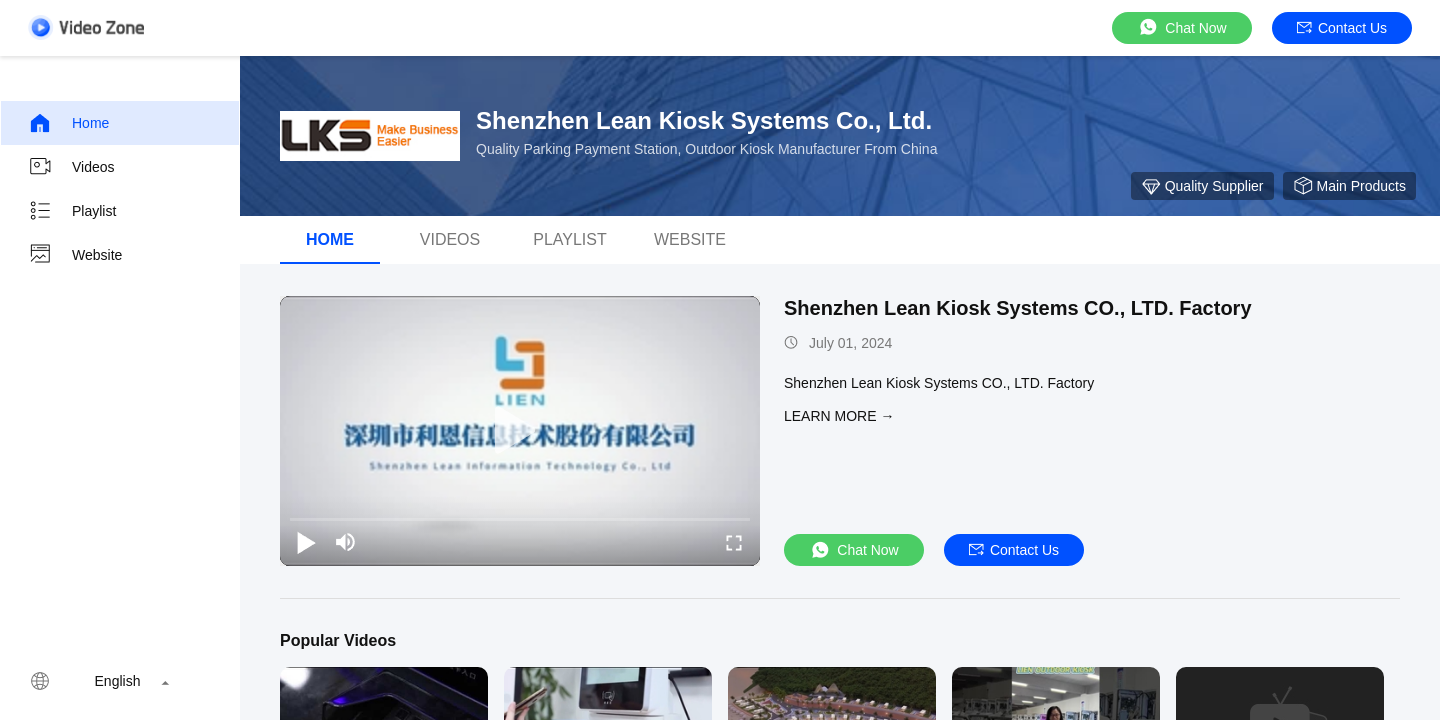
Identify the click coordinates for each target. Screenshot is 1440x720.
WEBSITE (690, 239)
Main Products (1349, 186)
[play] (520, 431)
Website (75, 255)
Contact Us (1342, 28)
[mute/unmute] (346, 542)
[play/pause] (306, 542)
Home (68, 123)
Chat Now (1181, 27)
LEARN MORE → (839, 416)
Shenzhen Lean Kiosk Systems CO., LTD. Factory (1018, 308)
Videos (71, 167)
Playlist (72, 211)
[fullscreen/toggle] (734, 542)
